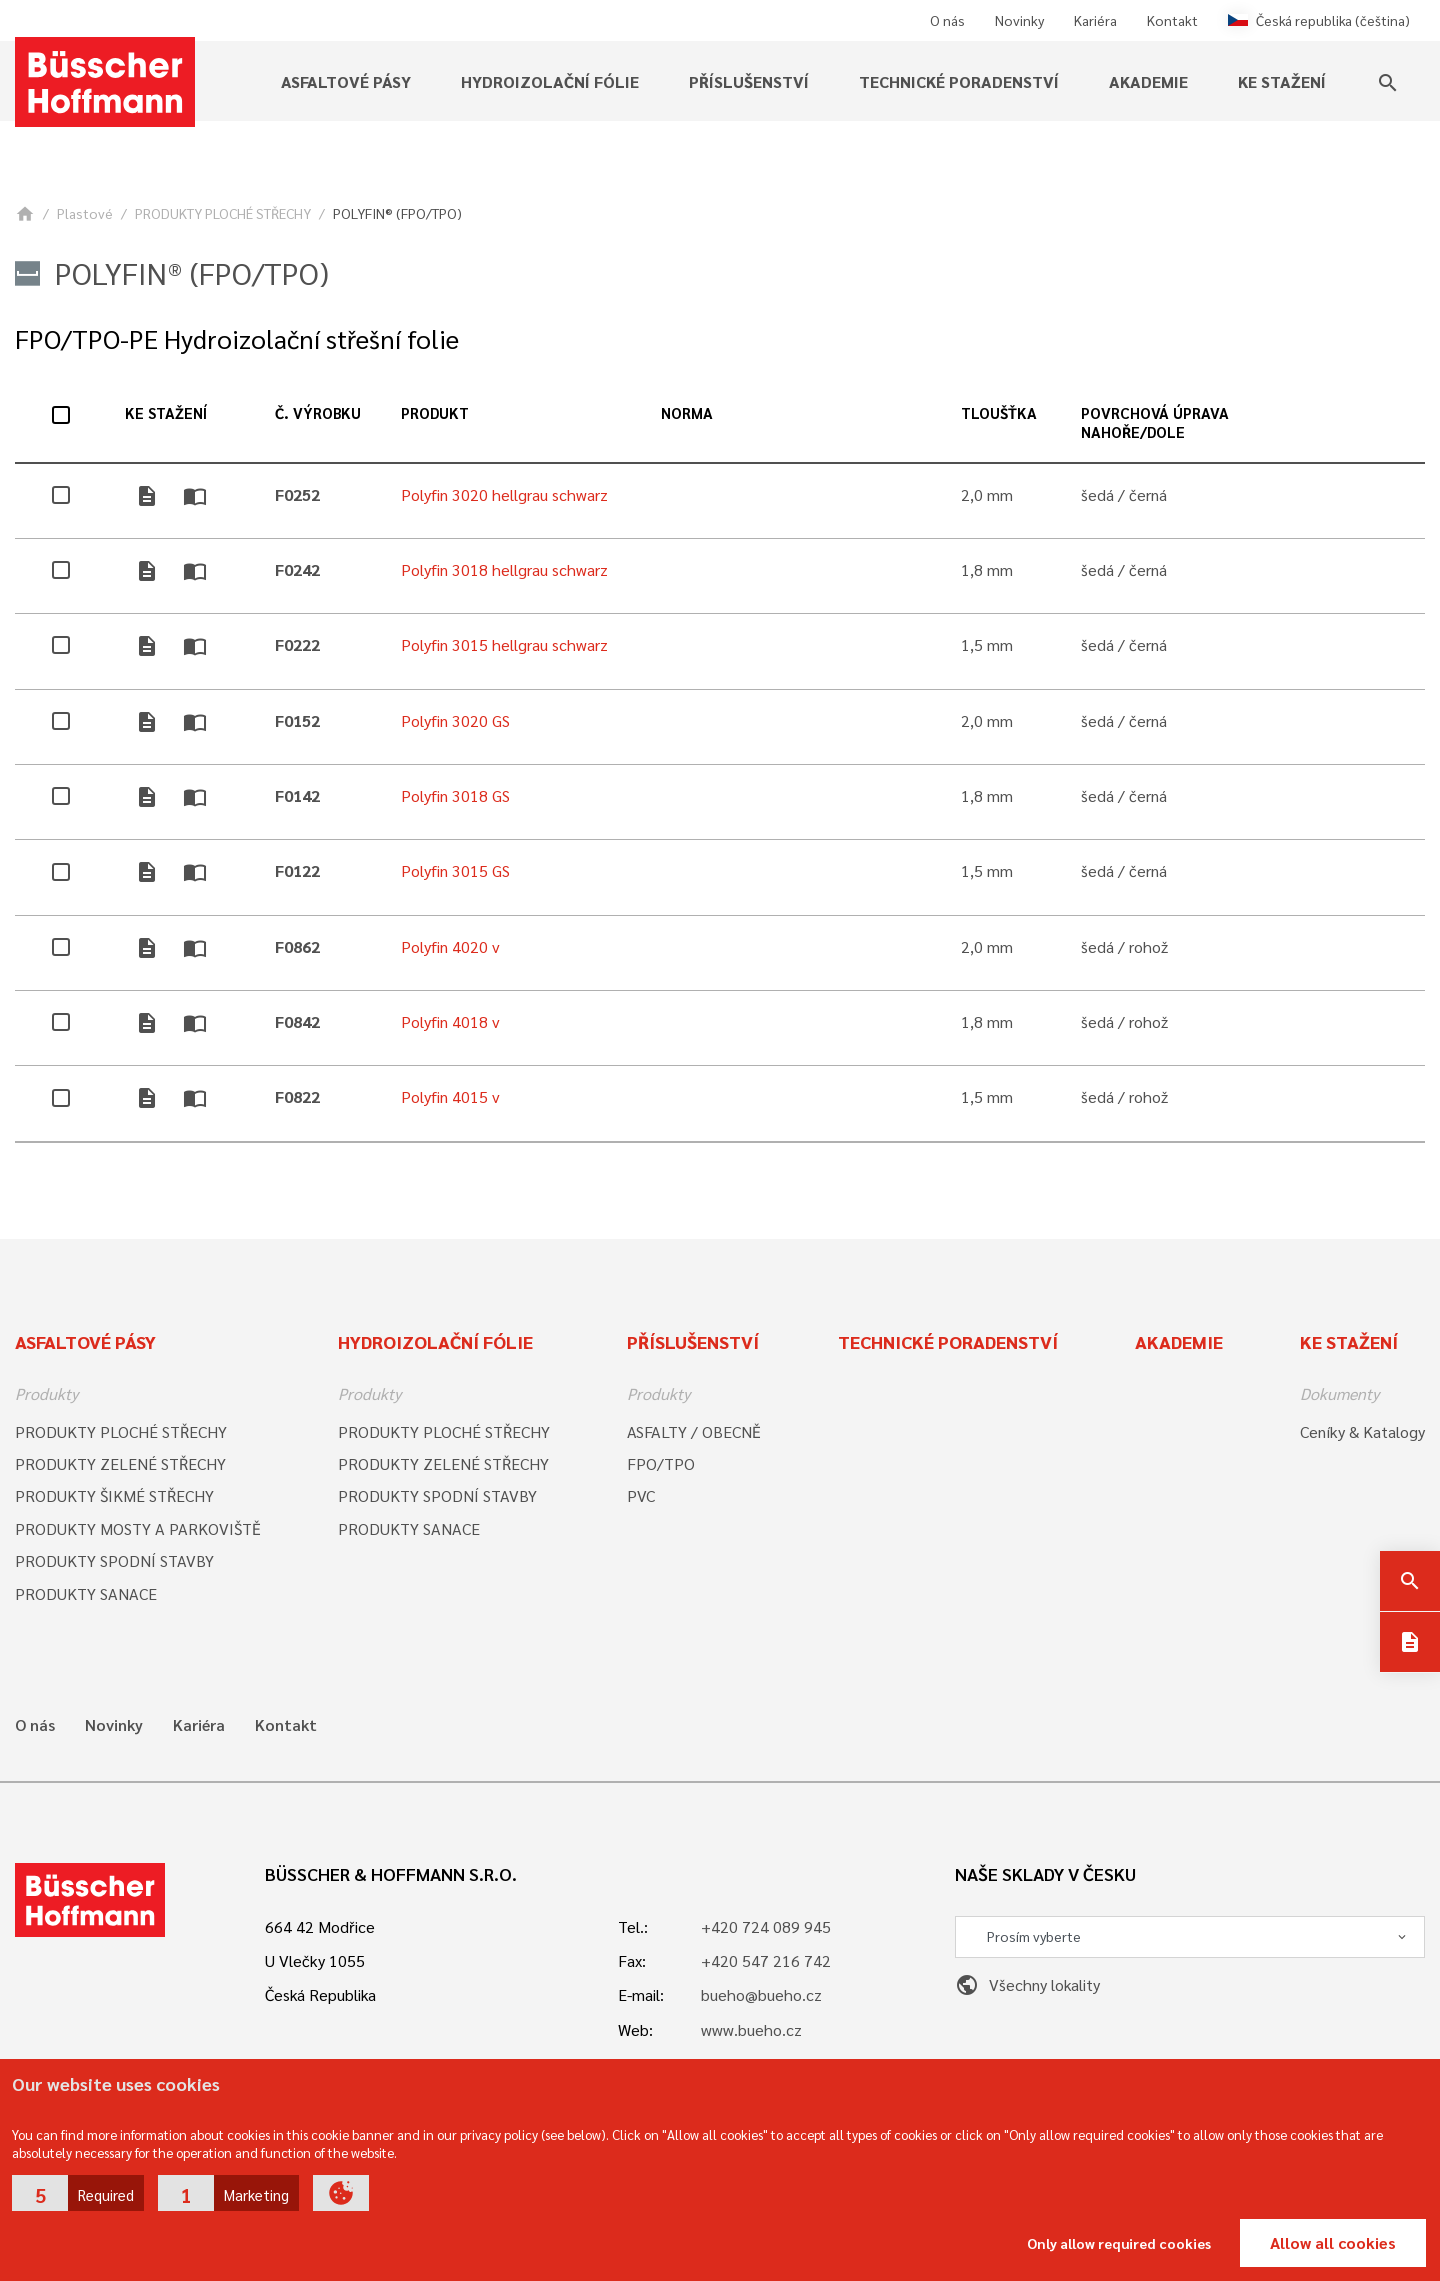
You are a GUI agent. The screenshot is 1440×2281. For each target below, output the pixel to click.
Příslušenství (749, 81)
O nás (947, 20)
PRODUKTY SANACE (86, 1593)
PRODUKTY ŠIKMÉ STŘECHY (114, 1495)
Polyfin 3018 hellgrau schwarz (504, 569)
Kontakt (1172, 20)
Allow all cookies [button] (1333, 2242)
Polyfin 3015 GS (455, 870)
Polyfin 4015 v (450, 1096)
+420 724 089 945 (766, 1926)
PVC (641, 1495)
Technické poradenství (959, 81)
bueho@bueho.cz (761, 1994)
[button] (78, 2193)
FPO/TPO (661, 1463)
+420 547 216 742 (766, 1960)
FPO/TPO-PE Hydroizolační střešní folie (237, 338)
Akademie (1148, 81)
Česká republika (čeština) (1319, 20)
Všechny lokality (1027, 1984)
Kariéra (1095, 20)
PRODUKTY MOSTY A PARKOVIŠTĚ (138, 1528)
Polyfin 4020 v (450, 946)
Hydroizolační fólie (550, 81)
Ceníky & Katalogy (1362, 1431)
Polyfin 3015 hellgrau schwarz (504, 644)
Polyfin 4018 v (450, 1021)
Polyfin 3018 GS (455, 795)
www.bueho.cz (751, 2029)
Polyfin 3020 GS (455, 720)
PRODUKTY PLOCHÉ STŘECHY (223, 213)
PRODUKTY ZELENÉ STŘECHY (120, 1463)
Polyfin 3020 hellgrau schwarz (504, 494)
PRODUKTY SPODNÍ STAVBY (114, 1560)
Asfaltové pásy (346, 81)
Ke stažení (1282, 81)
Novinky (1019, 20)
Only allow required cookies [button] (1119, 2243)
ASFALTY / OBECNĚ (694, 1431)
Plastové (85, 213)
